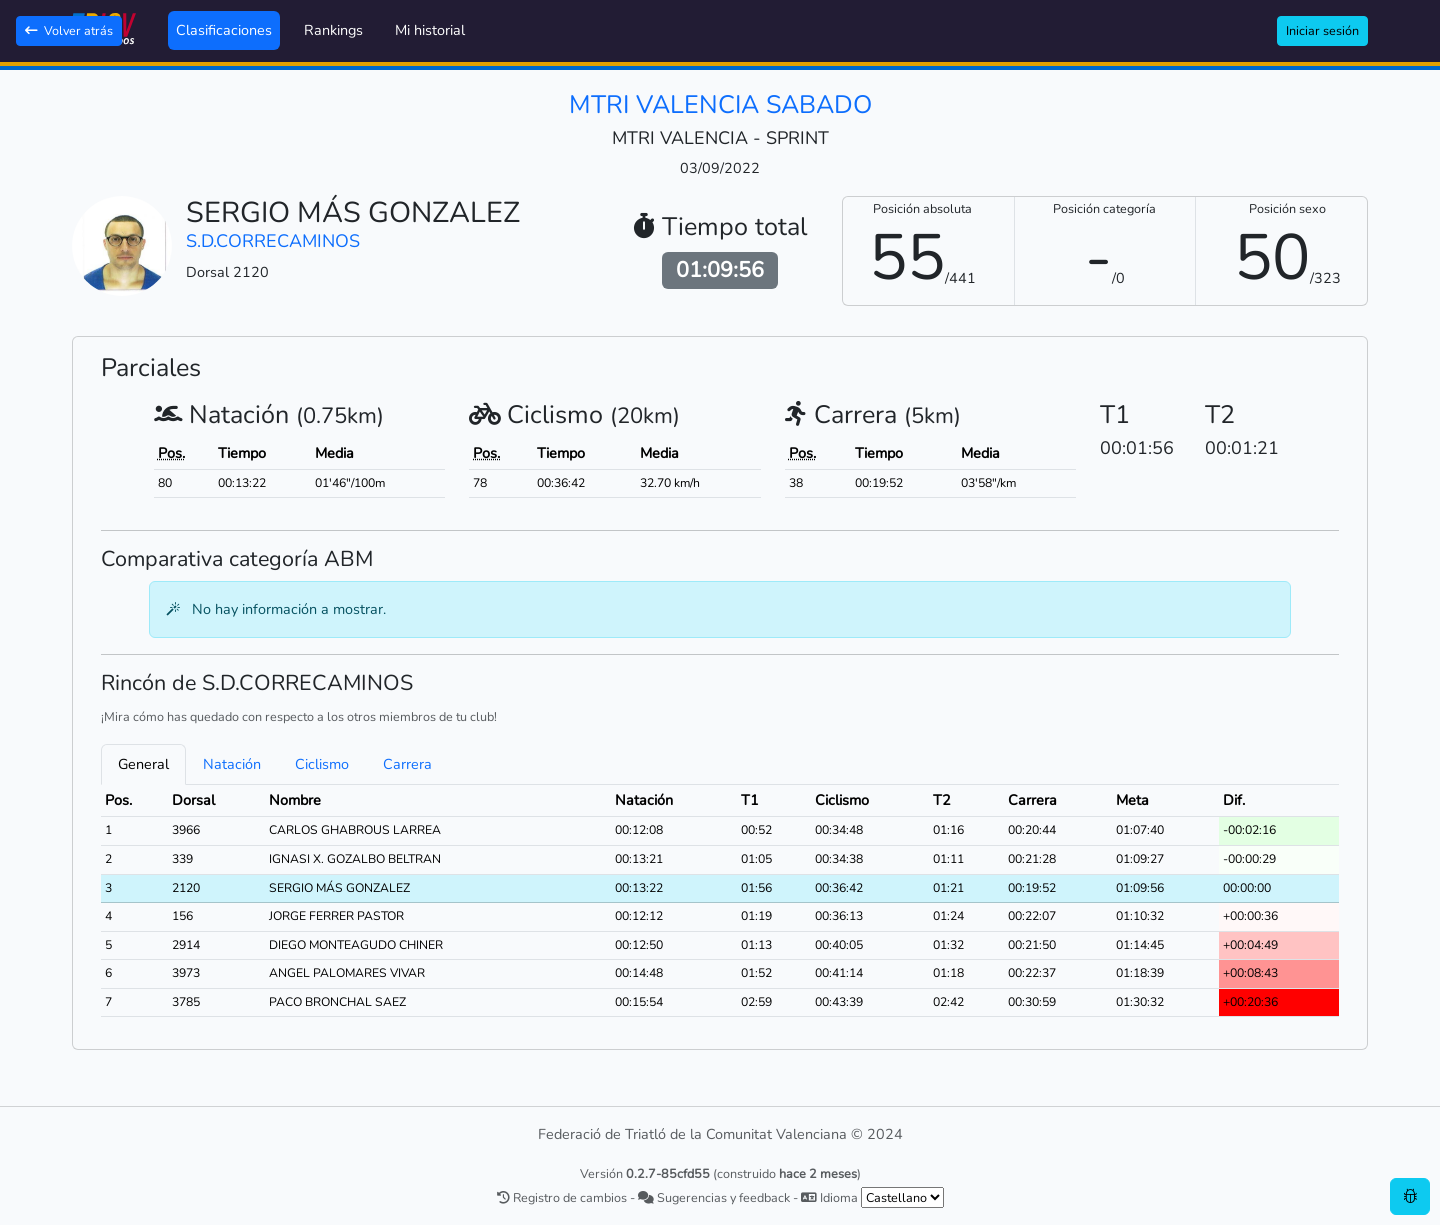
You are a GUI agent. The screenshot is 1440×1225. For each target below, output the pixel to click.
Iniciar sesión (1322, 30)
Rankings (333, 30)
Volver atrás (69, 30)
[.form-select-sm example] (902, 1197)
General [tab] (143, 764)
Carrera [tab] (407, 764)
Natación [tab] (232, 764)
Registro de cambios (562, 1197)
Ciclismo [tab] (322, 764)
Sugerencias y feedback (714, 1197)
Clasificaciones (224, 30)
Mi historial (430, 30)
